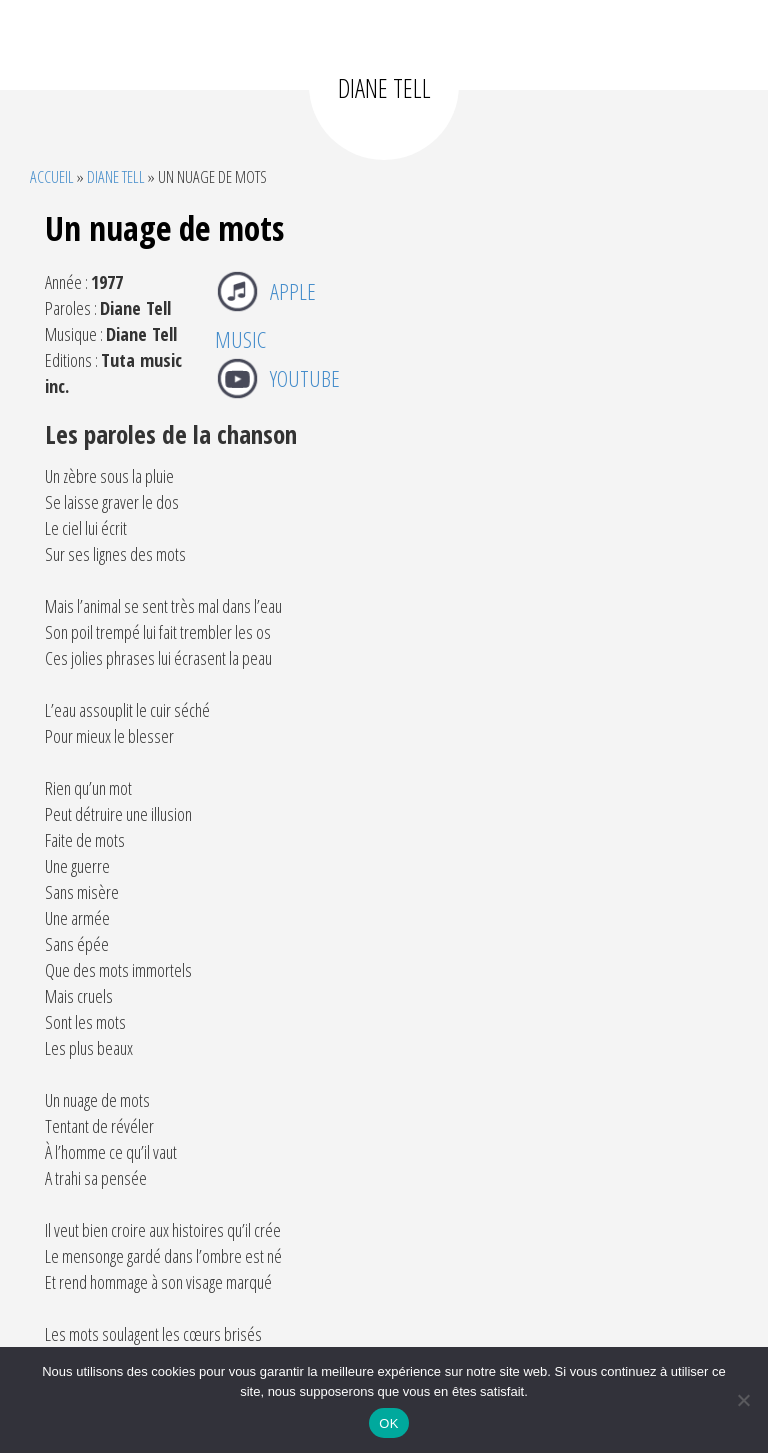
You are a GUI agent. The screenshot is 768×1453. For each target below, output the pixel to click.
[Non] (743, 1400)
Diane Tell (116, 176)
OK (388, 1423)
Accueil (52, 176)
